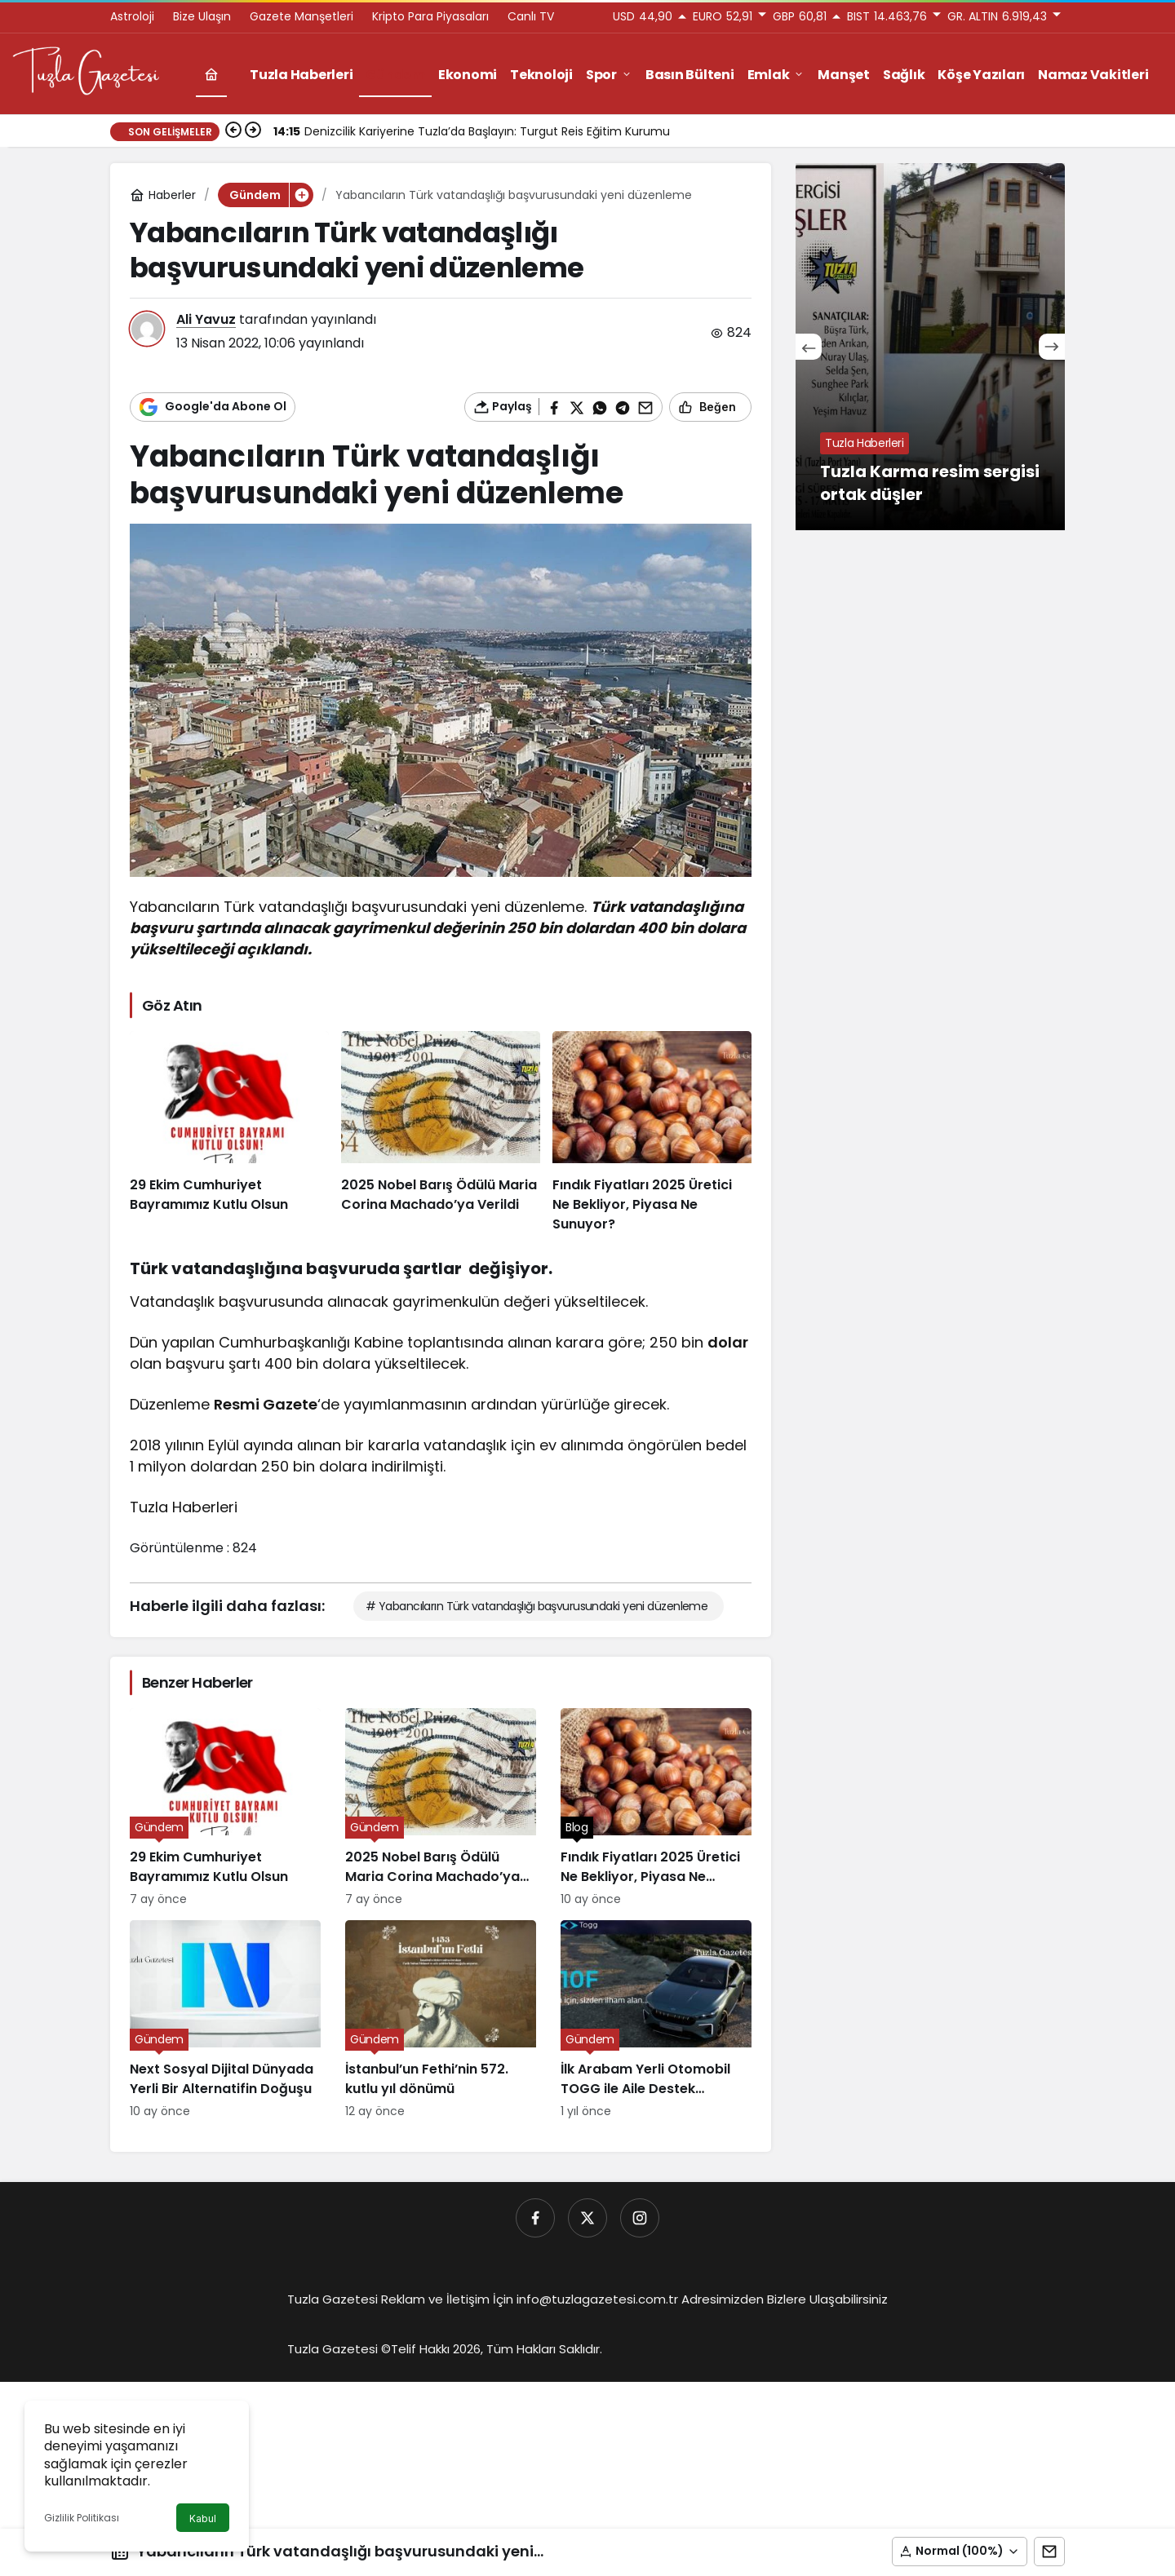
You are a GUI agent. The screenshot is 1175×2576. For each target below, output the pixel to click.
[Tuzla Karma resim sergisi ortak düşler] (930, 346)
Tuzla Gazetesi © (339, 2348)
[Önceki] (233, 131)
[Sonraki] (253, 131)
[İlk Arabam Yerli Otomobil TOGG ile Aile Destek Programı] (656, 2020)
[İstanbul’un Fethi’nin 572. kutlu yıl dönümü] (440, 2020)
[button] (959, 2551)
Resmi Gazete (265, 1404)
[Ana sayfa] (211, 74)
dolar (727, 1342)
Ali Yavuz (206, 319)
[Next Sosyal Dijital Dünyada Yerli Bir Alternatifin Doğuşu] (225, 2020)
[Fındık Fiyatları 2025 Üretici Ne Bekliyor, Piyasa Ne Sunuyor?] (652, 1133)
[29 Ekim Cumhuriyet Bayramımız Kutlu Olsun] (229, 1133)
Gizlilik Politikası (81, 2518)
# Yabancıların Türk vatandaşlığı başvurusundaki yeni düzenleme (536, 1606)
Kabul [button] (202, 2518)
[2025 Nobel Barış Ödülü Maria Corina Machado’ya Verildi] (440, 1133)
